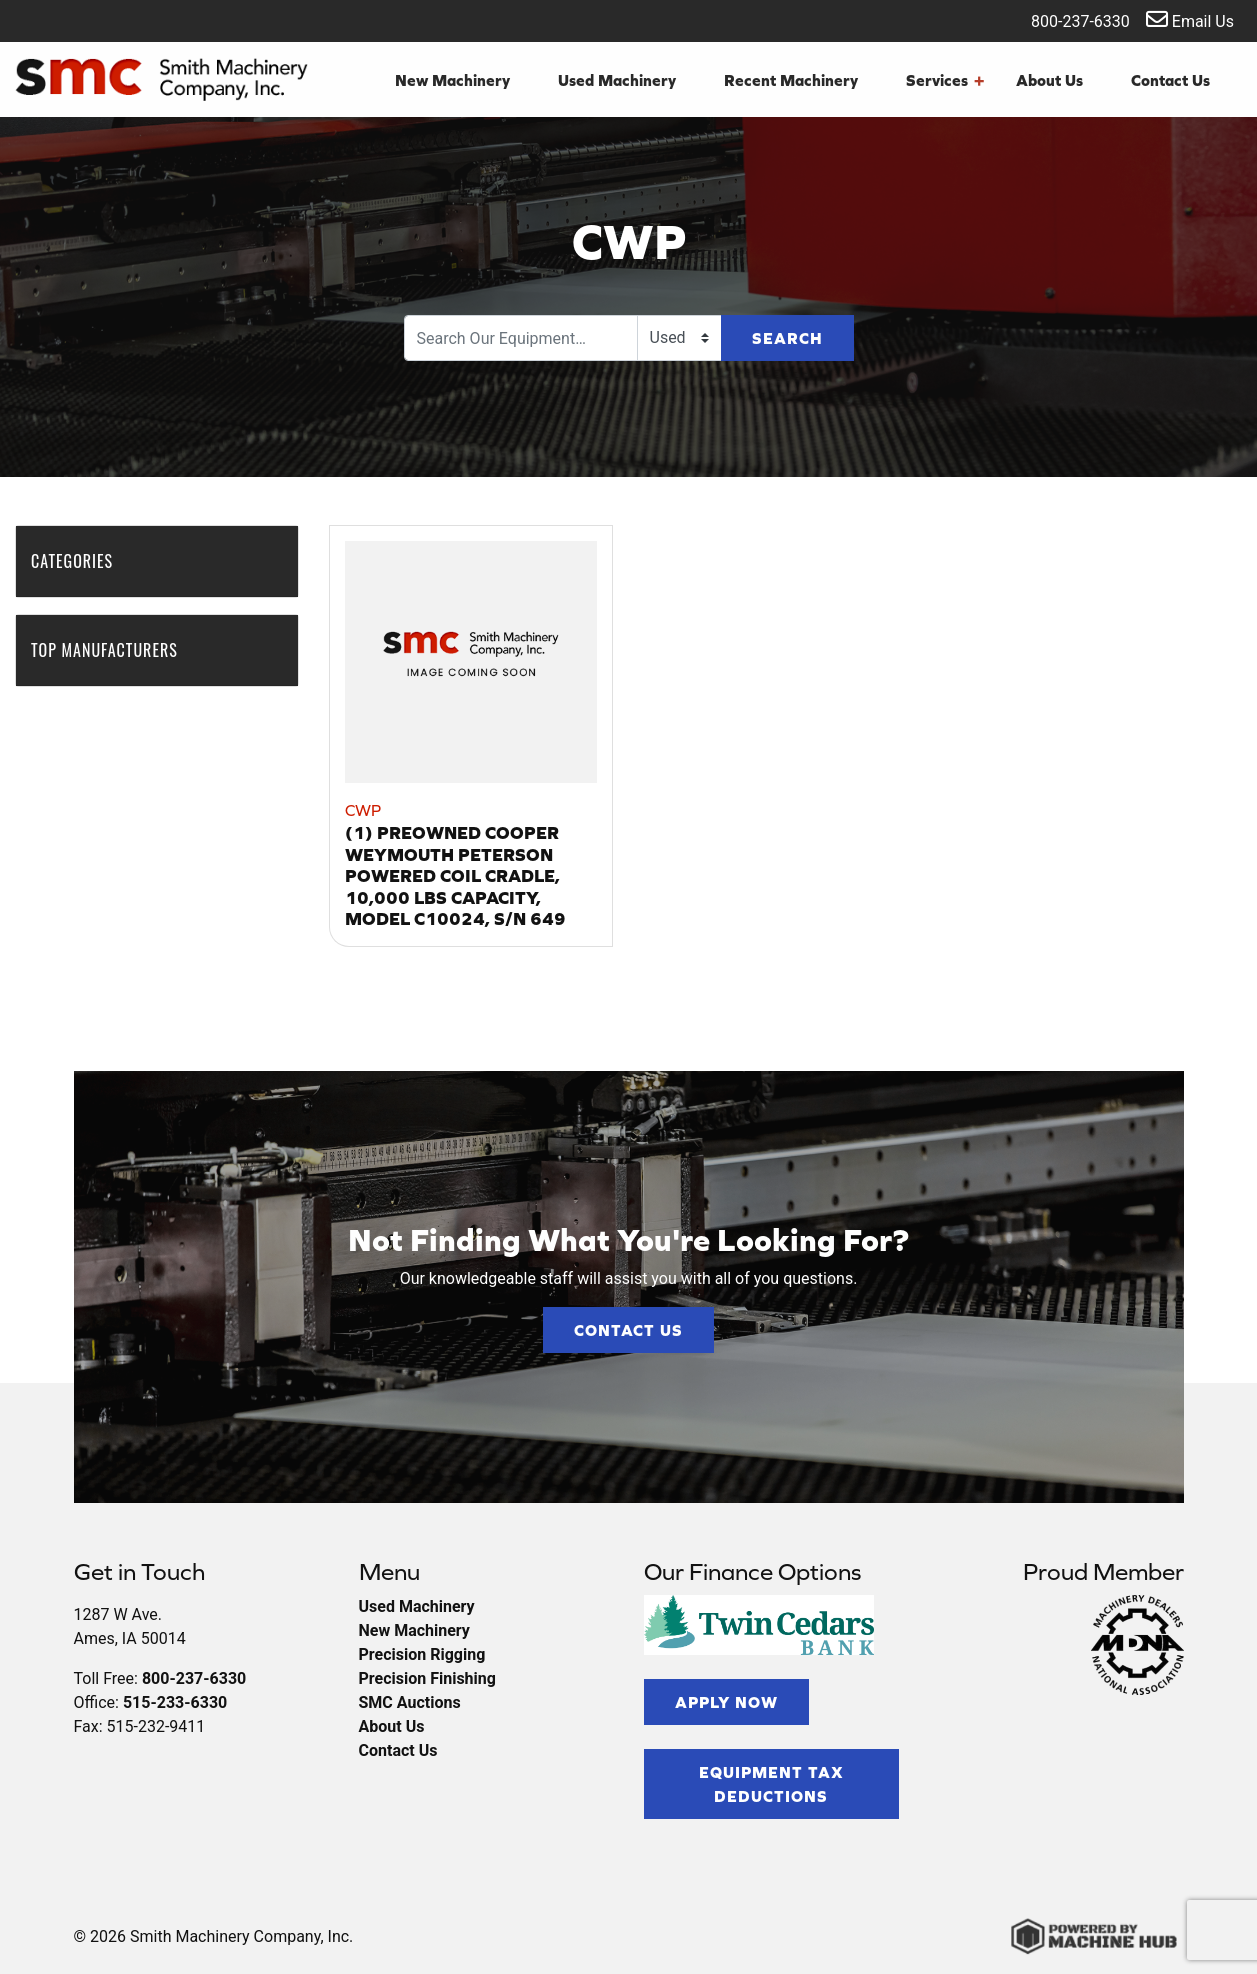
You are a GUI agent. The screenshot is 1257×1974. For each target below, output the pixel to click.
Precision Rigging (422, 1654)
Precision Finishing (427, 1678)
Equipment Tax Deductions (771, 1784)
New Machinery (452, 80)
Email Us (1190, 19)
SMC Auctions (410, 1702)
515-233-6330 (175, 1702)
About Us (1049, 80)
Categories (82, 561)
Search (787, 338)
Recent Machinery (791, 80)
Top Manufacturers (114, 650)
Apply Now (726, 1702)
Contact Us (1170, 80)
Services (945, 80)
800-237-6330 (1067, 19)
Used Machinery (617, 80)
